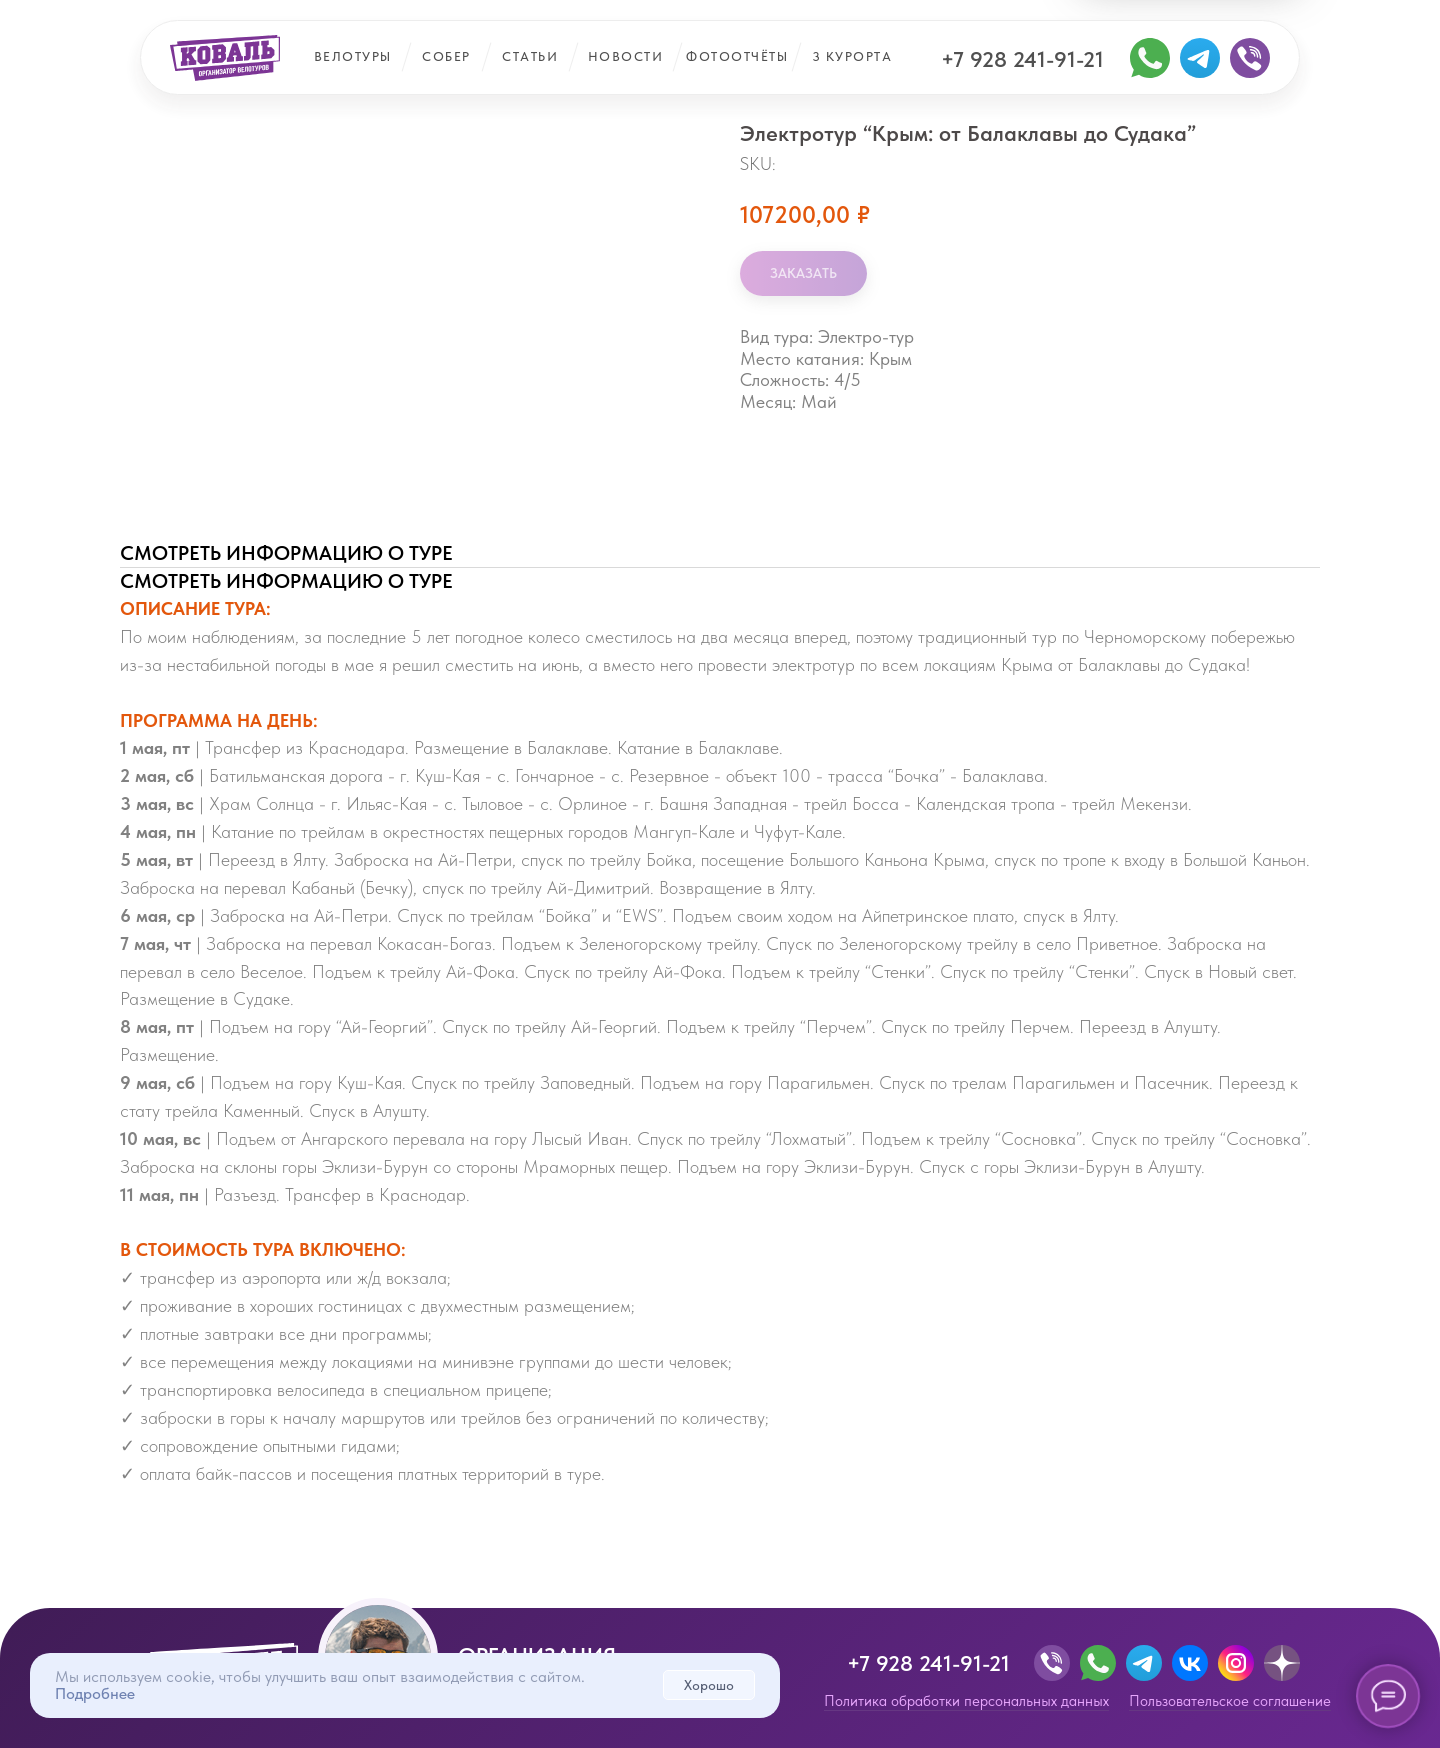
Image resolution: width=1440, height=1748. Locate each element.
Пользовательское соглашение (1230, 1701)
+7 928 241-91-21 (1022, 59)
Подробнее (95, 1693)
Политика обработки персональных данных (966, 1701)
